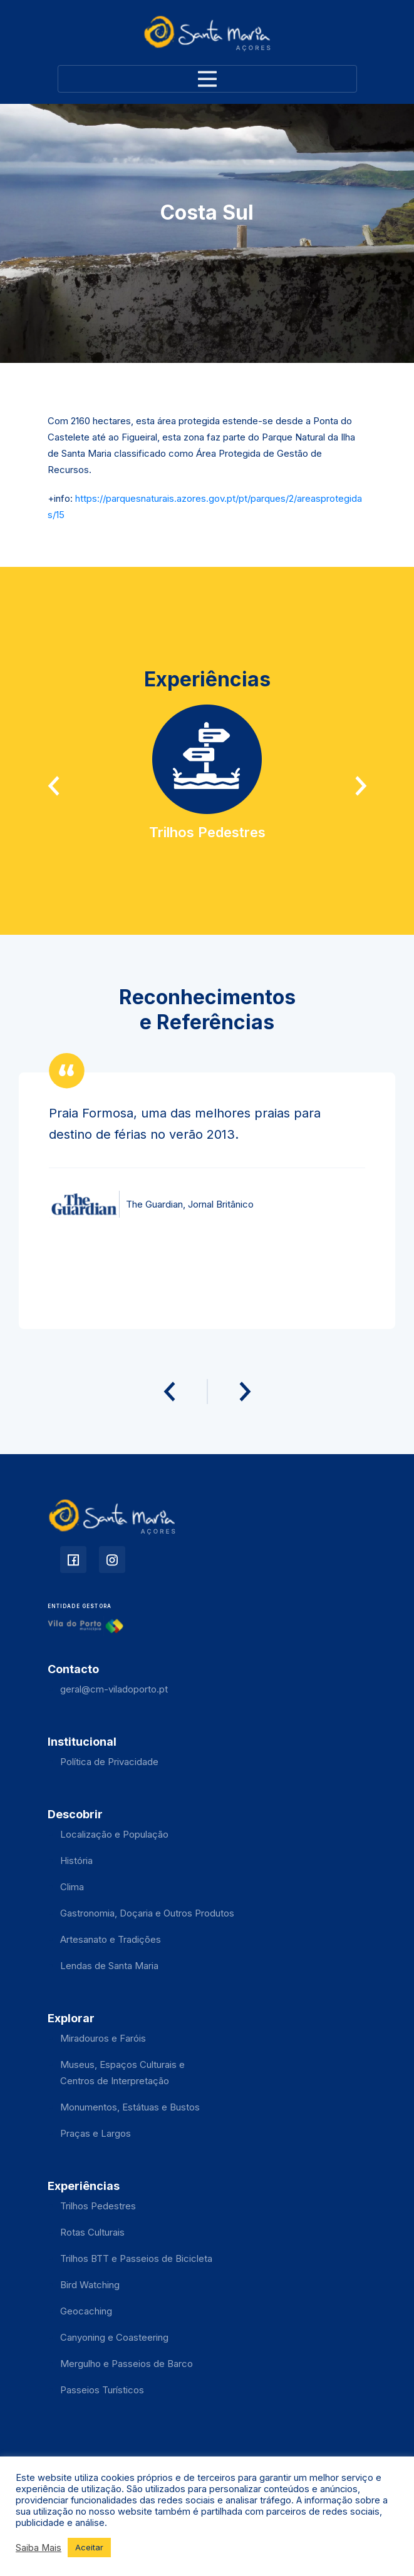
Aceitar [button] (89, 2547)
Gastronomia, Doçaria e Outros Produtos (147, 1913)
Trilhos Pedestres (98, 2206)
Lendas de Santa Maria (109, 1966)
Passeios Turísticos (102, 2390)
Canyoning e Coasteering (114, 2337)
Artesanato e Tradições (110, 1939)
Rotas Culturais (92, 2232)
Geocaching (86, 2311)
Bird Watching (90, 2285)
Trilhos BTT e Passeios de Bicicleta (136, 2258)
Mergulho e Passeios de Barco (126, 2364)
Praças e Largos (95, 2133)
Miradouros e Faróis (103, 2038)
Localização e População (114, 1834)
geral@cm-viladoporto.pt (114, 1689)
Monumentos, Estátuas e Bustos (130, 2107)
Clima (72, 1887)
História (76, 1860)
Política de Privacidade (109, 1762)
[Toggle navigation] (207, 79)
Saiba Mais (38, 2547)
